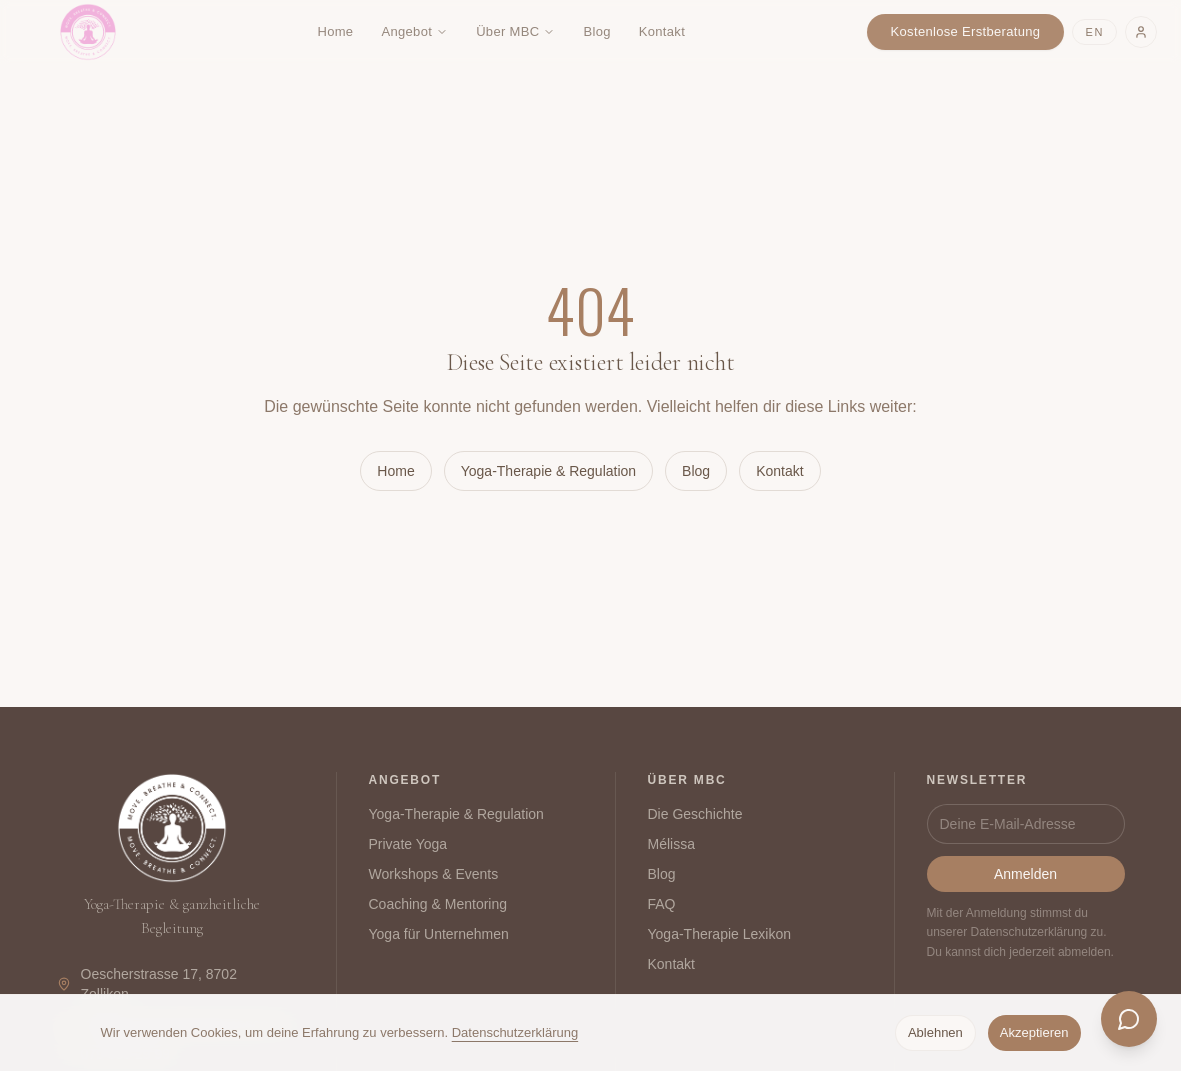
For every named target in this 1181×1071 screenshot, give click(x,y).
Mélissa (671, 844)
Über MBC (515, 31)
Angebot (414, 31)
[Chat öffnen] (1129, 1019)
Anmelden (1025, 874)
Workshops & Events (434, 874)
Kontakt (662, 31)
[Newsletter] (1026, 824)
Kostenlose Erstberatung (966, 31)
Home (335, 31)
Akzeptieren (1034, 1032)
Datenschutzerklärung (515, 1032)
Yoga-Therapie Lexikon (719, 934)
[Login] (1141, 32)
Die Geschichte (695, 814)
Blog (596, 31)
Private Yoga (408, 844)
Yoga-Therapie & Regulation (548, 471)
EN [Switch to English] (1094, 32)
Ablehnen (935, 1032)
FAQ (662, 904)
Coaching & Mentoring (438, 904)
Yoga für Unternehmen (439, 934)
